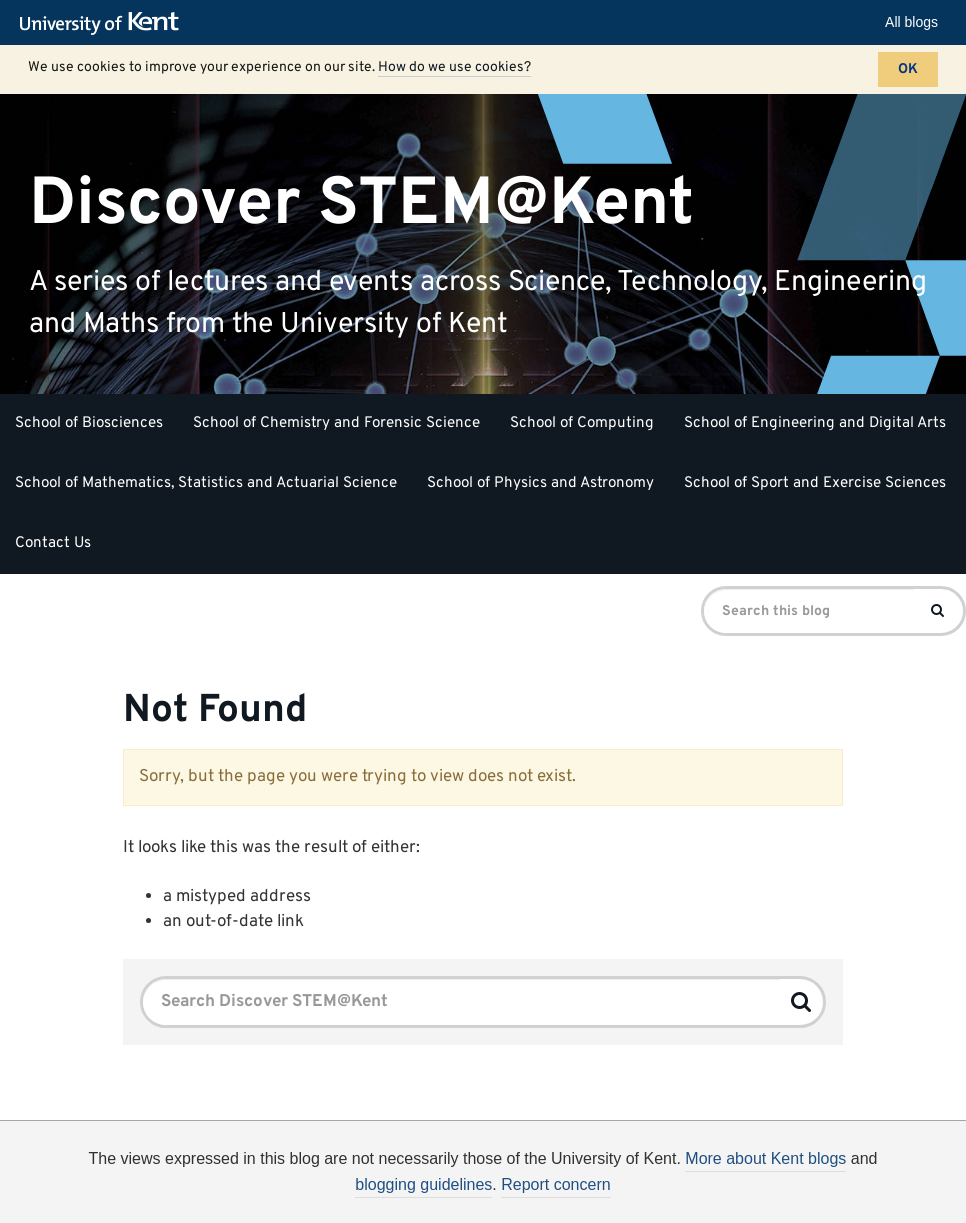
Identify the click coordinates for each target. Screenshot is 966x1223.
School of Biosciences (89, 423)
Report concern (555, 1184)
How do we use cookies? (454, 67)
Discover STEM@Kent (361, 203)
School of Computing (582, 423)
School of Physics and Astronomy (540, 483)
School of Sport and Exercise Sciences (815, 483)
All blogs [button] (911, 22)
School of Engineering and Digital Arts (815, 423)
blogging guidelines (423, 1184)
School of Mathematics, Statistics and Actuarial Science (206, 483)
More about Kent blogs (765, 1158)
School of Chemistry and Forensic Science (336, 423)
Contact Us (53, 543)
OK (908, 69)
